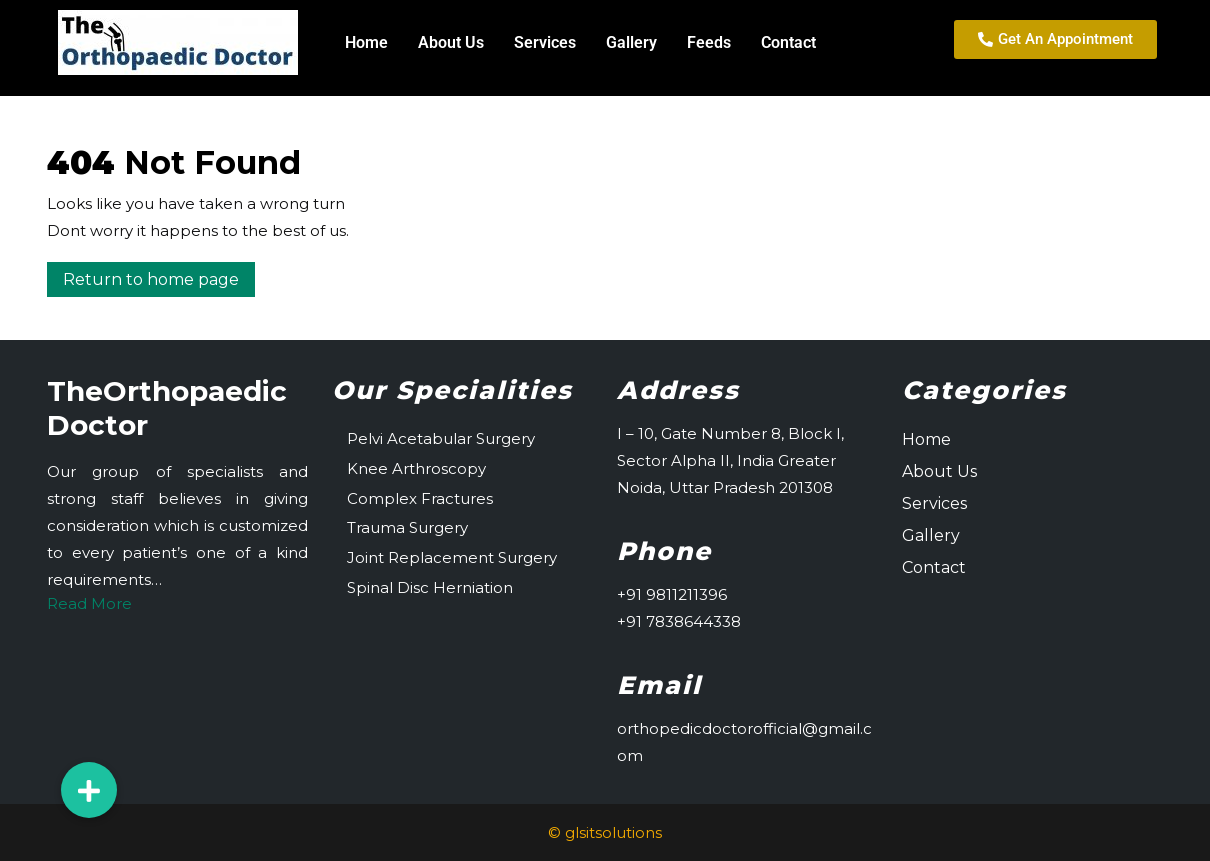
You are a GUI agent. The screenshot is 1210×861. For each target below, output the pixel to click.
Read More (89, 603)
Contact (788, 42)
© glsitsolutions (605, 832)
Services (545, 42)
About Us (451, 42)
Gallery (631, 42)
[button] (89, 790)
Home (366, 42)
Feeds (709, 42)
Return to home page (159, 275)
